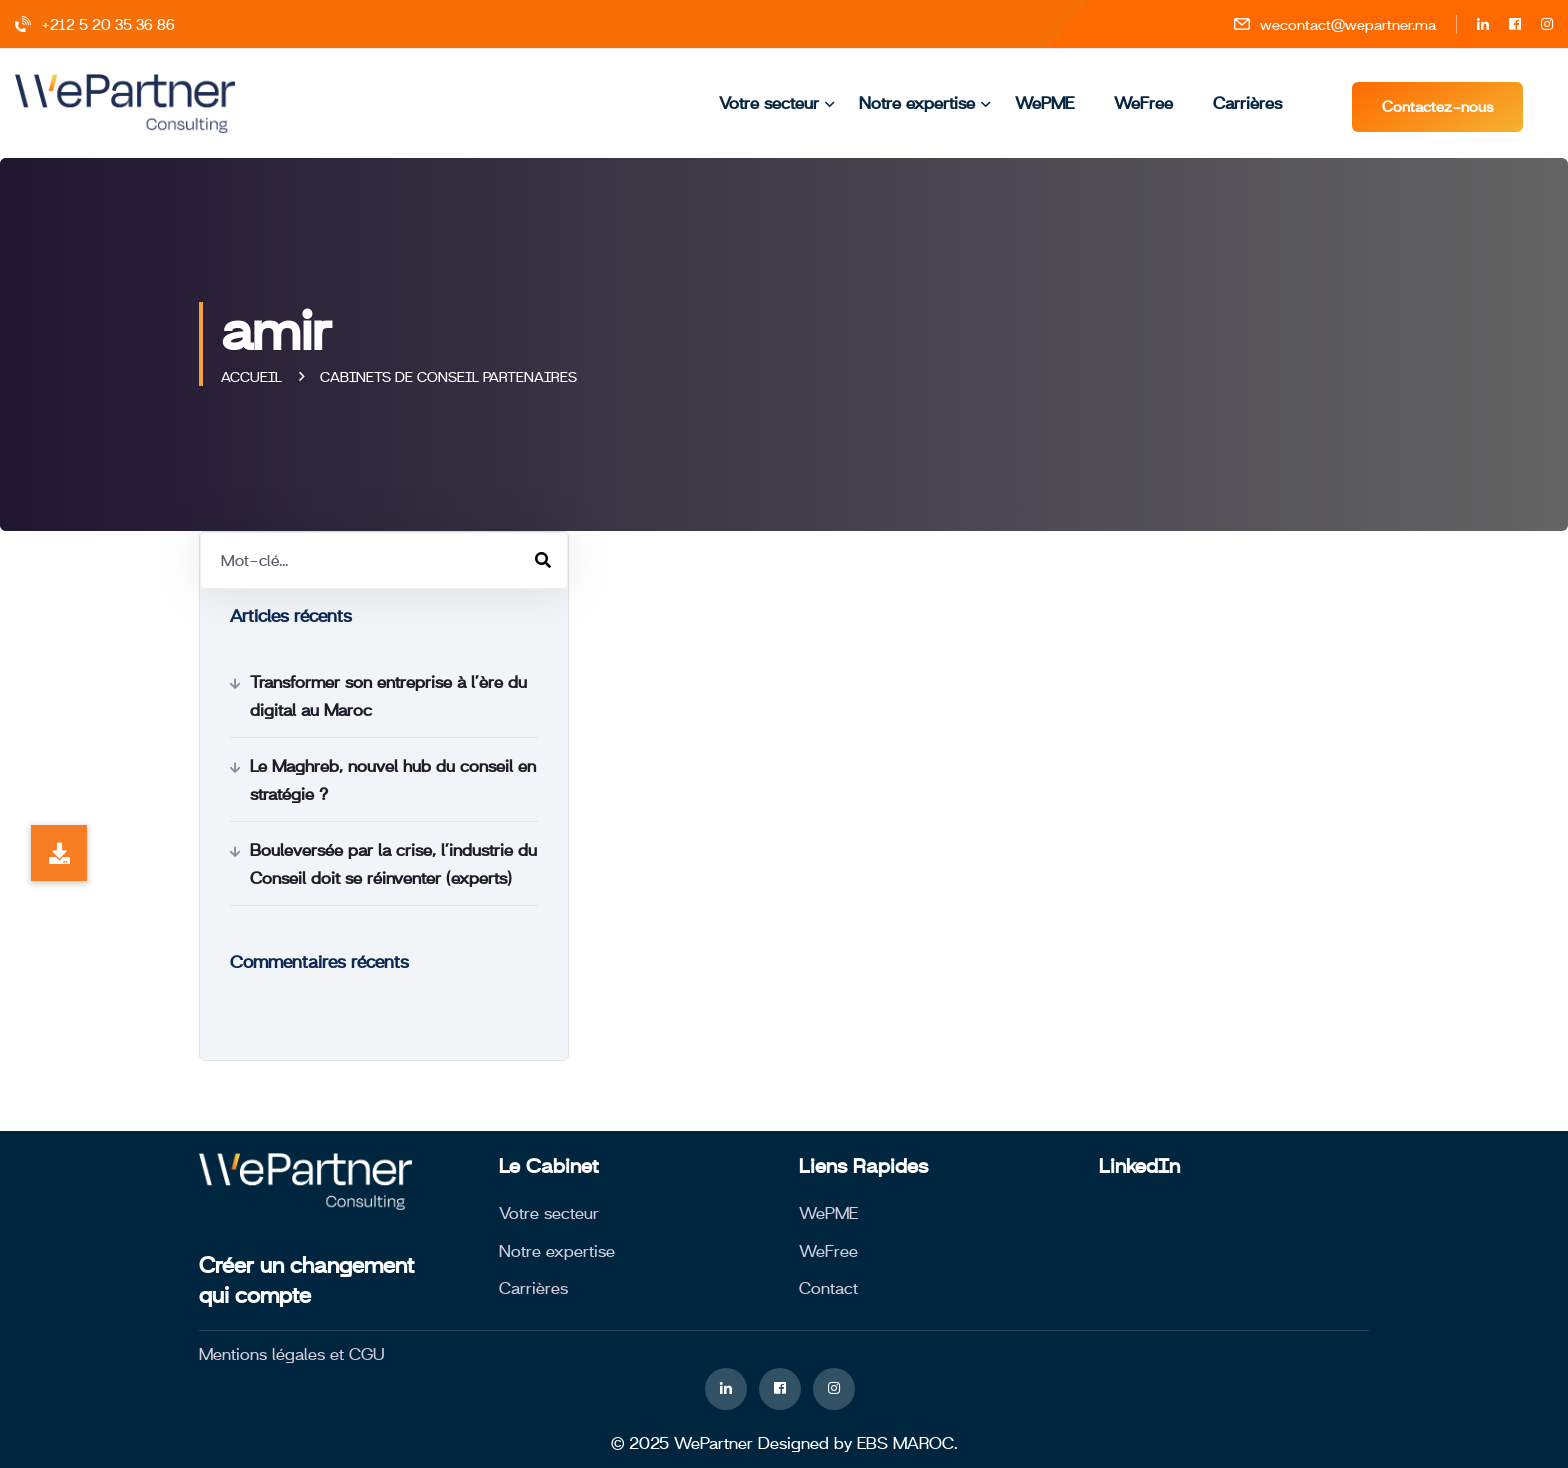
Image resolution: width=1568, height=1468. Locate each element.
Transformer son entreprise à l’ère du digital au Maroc (388, 696)
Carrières (1247, 103)
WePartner (713, 1443)
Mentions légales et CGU (292, 1354)
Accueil (255, 377)
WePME (1044, 103)
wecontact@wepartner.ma (1335, 24)
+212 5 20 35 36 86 (95, 24)
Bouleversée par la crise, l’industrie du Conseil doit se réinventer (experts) (393, 864)
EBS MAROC (905, 1443)
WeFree (1143, 103)
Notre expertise (917, 103)
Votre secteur (769, 103)
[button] (59, 853)
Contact (828, 1288)
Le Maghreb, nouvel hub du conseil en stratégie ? (393, 780)
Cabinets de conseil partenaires (448, 377)
